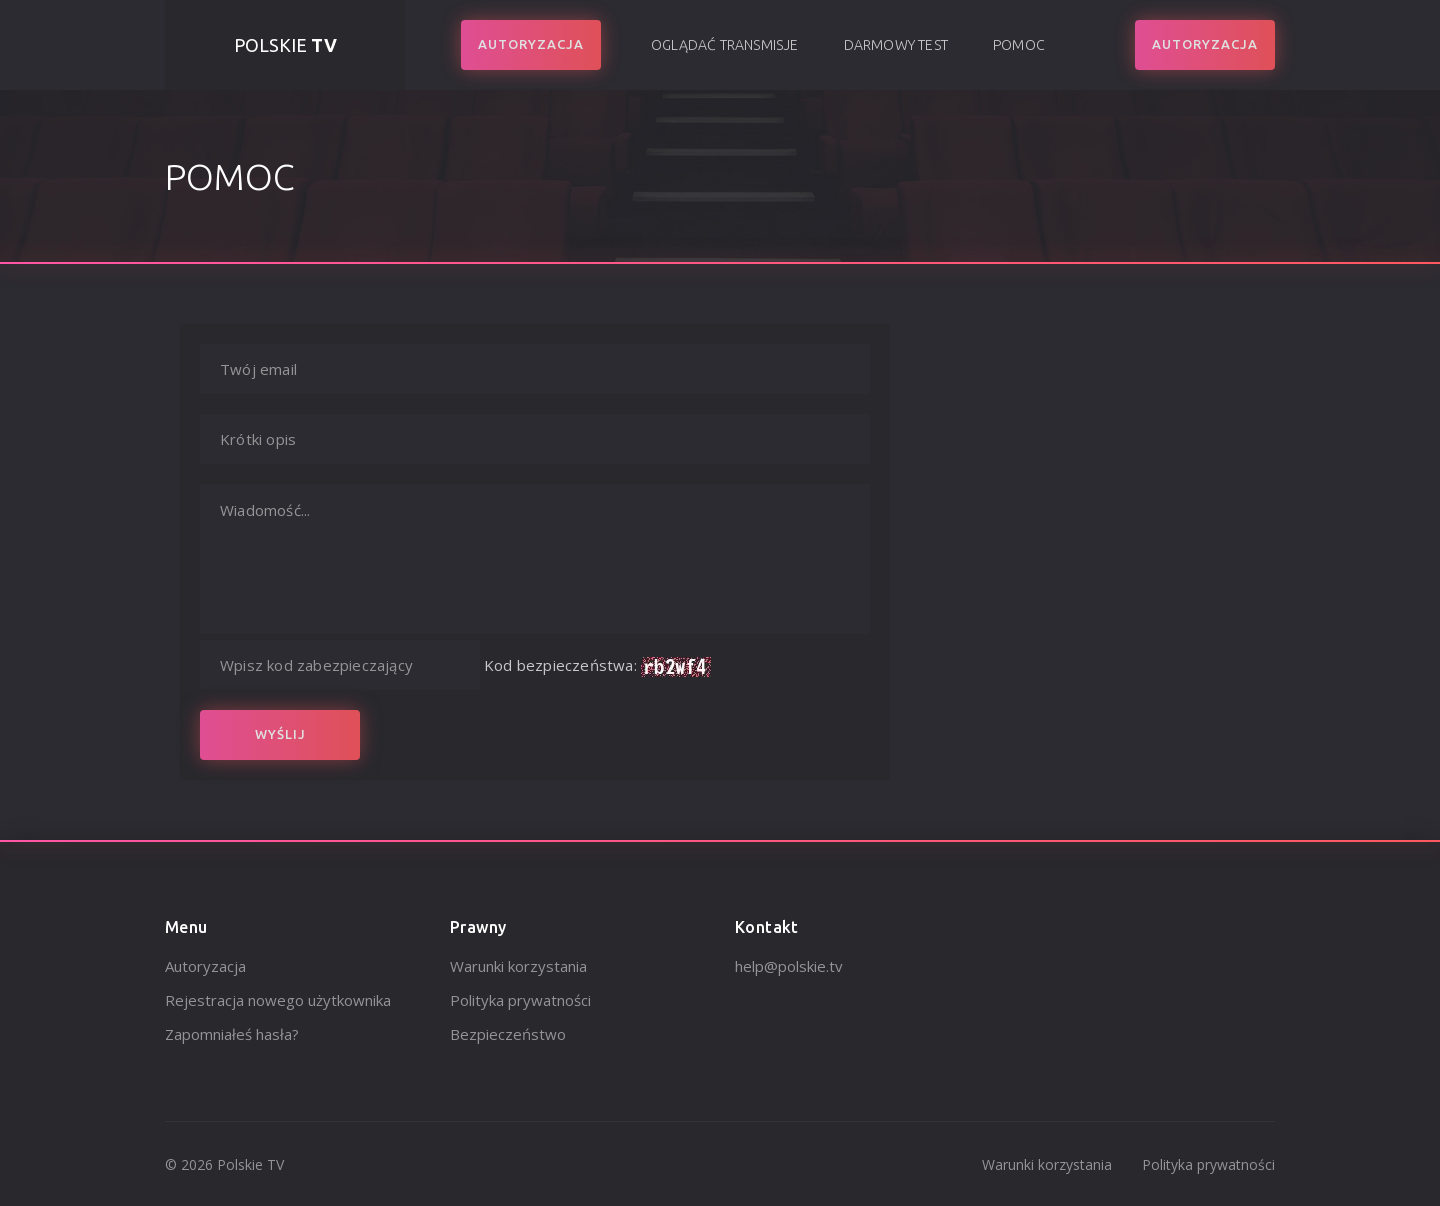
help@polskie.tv (789, 966)
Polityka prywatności (520, 1000)
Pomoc (1019, 45)
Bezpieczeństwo (508, 1034)
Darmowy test (896, 45)
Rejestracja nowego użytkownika (278, 1000)
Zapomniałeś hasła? (232, 1034)
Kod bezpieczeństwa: (560, 665)
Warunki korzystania (518, 966)
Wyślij (280, 734)
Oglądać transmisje (725, 45)
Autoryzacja (205, 966)
